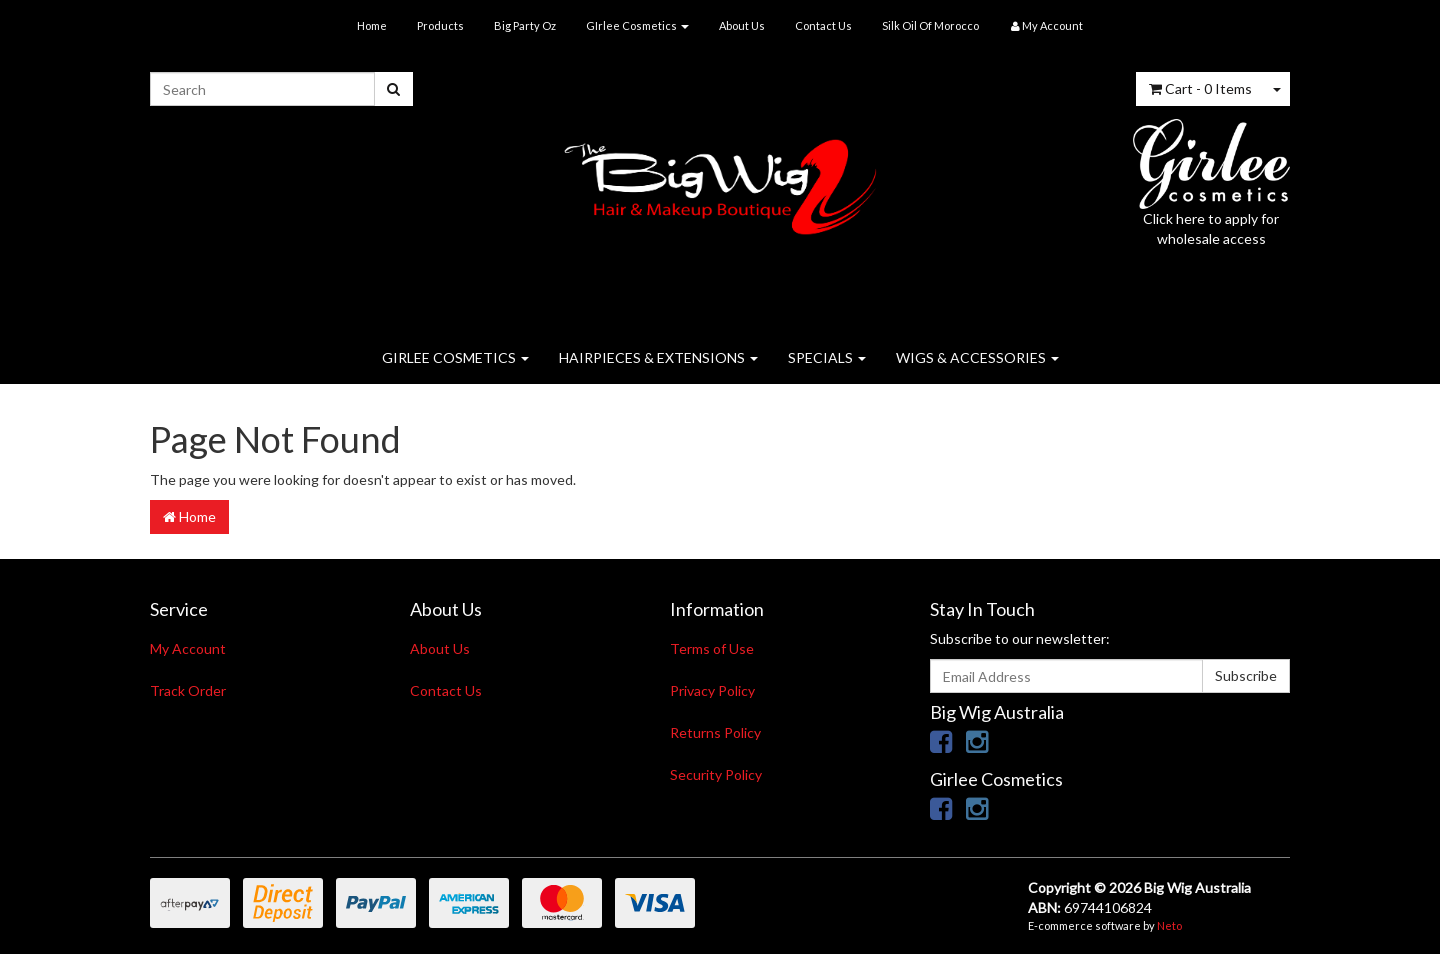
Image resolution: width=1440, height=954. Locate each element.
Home (372, 25)
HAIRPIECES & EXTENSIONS (658, 357)
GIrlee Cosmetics (637, 25)
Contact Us (823, 25)
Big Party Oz (525, 25)
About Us (742, 25)
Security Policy (716, 774)
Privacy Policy (712, 690)
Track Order (188, 690)
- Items (1200, 88)
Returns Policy (715, 732)
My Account (188, 648)
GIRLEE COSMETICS (455, 357)
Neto (1169, 925)
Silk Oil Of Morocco (930, 25)
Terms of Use (712, 648)
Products (440, 25)
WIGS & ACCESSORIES (977, 357)
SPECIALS (827, 357)
